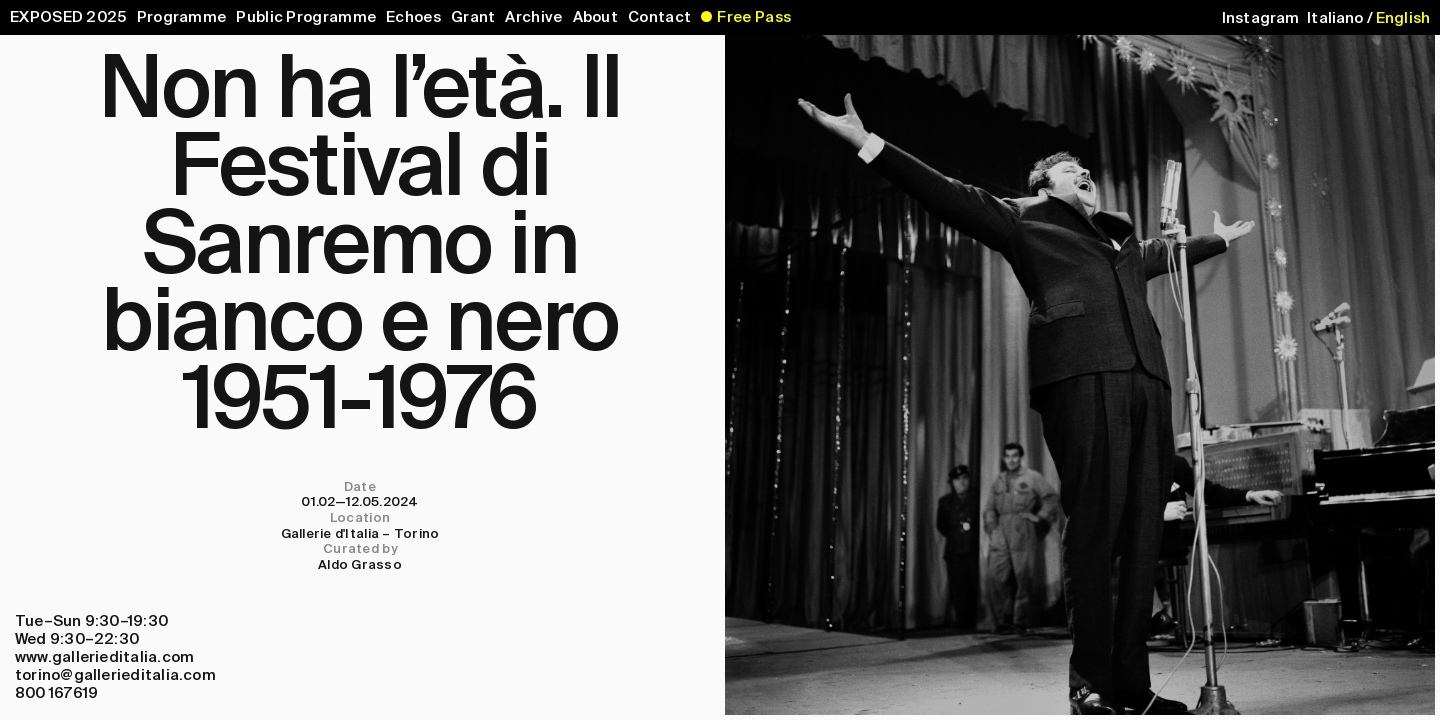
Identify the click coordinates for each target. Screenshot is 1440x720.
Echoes (413, 17)
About (596, 17)
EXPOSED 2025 (68, 17)
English (1403, 18)
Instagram (1260, 18)
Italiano (1335, 18)
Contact (659, 17)
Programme (182, 17)
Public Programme (306, 17)
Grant (473, 17)
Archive (533, 17)
